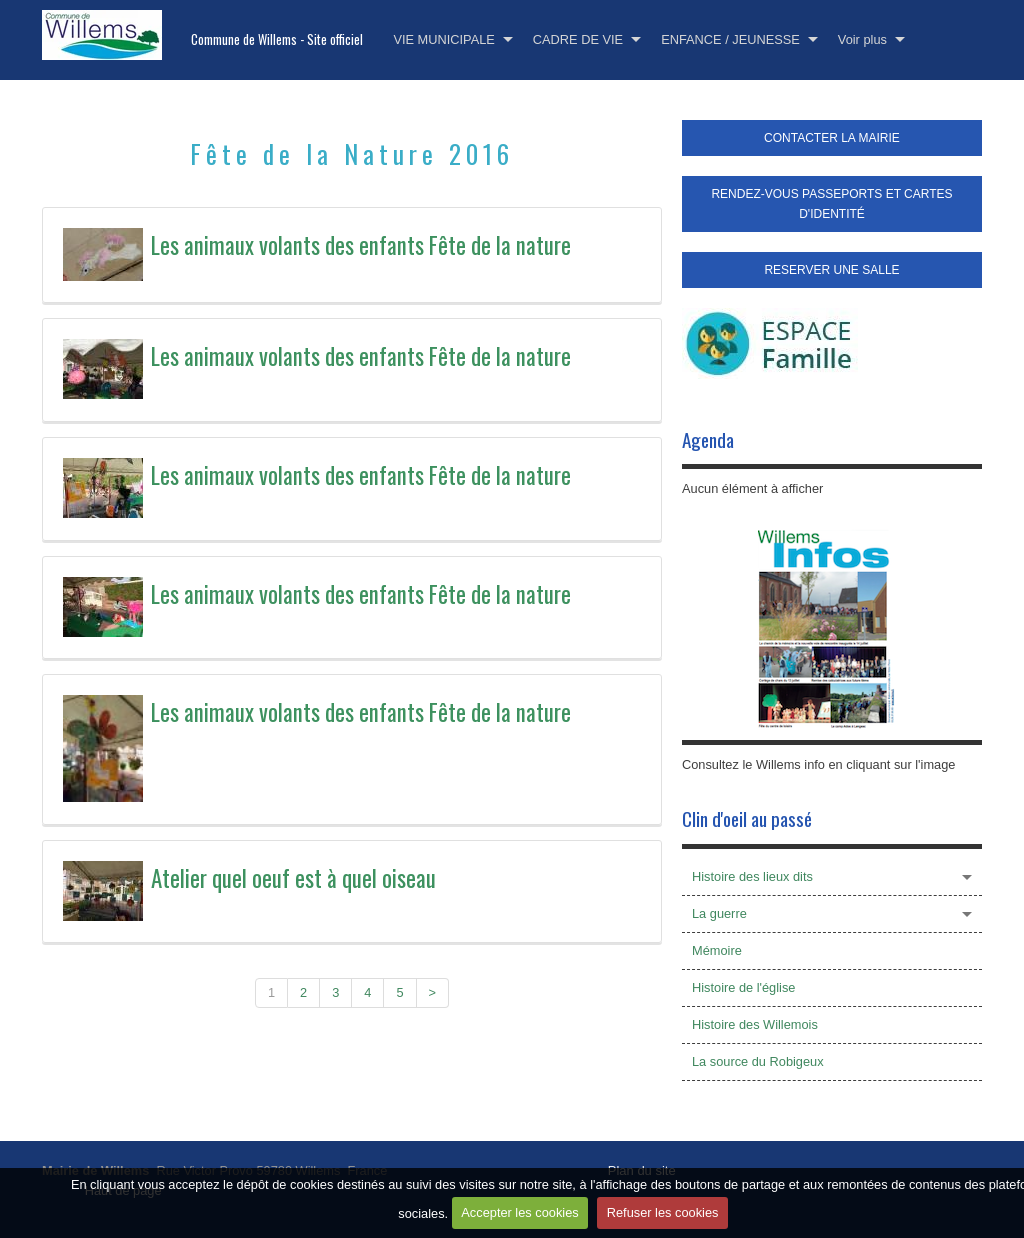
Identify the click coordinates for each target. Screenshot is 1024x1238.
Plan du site (642, 1170)
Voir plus (862, 39)
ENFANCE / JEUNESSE (730, 39)
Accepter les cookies (519, 1214)
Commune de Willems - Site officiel (277, 39)
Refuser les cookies (663, 1214)
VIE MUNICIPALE (443, 39)
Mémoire (717, 950)
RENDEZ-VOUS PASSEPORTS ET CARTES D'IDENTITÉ (831, 204)
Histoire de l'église (743, 987)
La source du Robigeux (758, 1061)
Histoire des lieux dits (752, 876)
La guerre (719, 913)
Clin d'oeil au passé (747, 818)
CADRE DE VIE (578, 39)
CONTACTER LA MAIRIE (832, 138)
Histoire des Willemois (755, 1024)
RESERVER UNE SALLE (831, 270)
